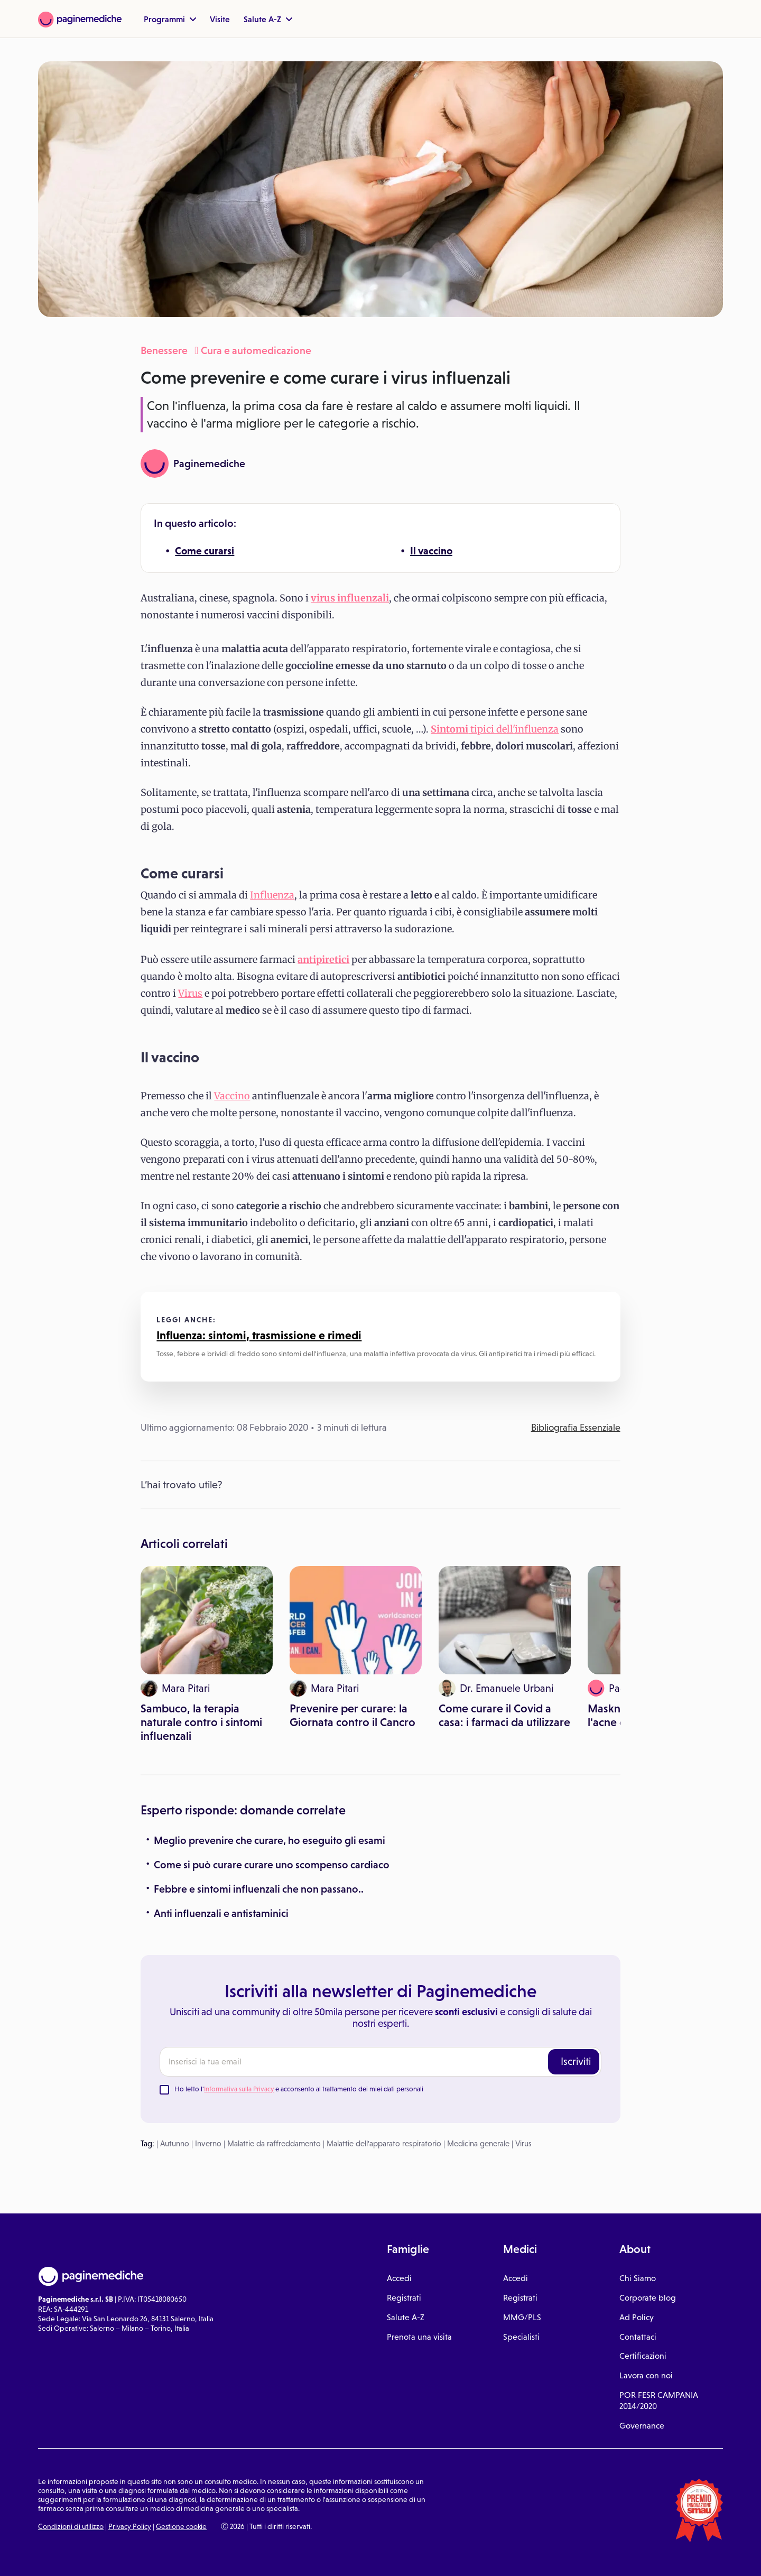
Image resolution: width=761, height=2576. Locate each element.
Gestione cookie (181, 2526)
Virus (190, 993)
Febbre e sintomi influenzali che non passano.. (259, 1889)
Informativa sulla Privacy (239, 2089)
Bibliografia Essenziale (575, 1427)
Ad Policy (636, 2317)
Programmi (170, 19)
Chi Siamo (637, 2278)
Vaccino (232, 1096)
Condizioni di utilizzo (71, 2526)
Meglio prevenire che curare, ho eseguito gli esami (269, 1840)
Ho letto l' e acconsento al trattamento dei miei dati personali (298, 2089)
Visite (220, 19)
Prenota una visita (419, 2336)
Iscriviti (576, 2061)
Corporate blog (647, 2297)
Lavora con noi (646, 2375)
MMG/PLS (522, 2317)
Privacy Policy (129, 2526)
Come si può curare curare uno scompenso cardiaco (271, 1864)
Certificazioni (642, 2355)
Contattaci (637, 2336)
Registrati (404, 2297)
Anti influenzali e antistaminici (221, 1913)
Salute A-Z (268, 19)
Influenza (272, 895)
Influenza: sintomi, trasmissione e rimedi (258, 1335)
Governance (641, 2425)
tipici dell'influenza (495, 729)
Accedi (399, 2278)
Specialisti (521, 2336)
